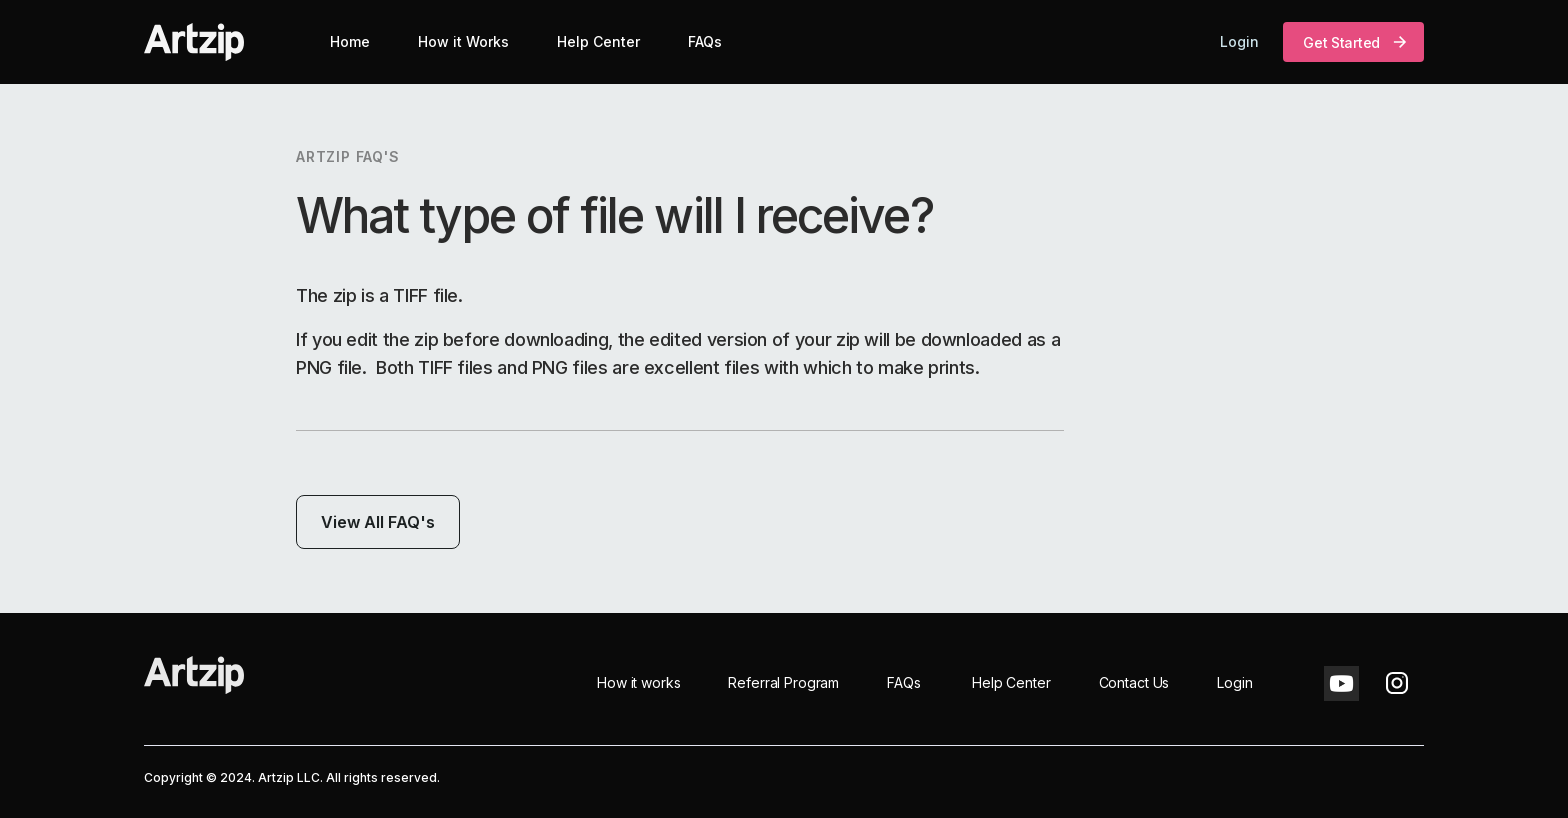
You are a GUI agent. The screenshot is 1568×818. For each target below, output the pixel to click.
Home (350, 41)
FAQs (705, 41)
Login (1239, 41)
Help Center (598, 41)
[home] (194, 42)
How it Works (463, 41)
